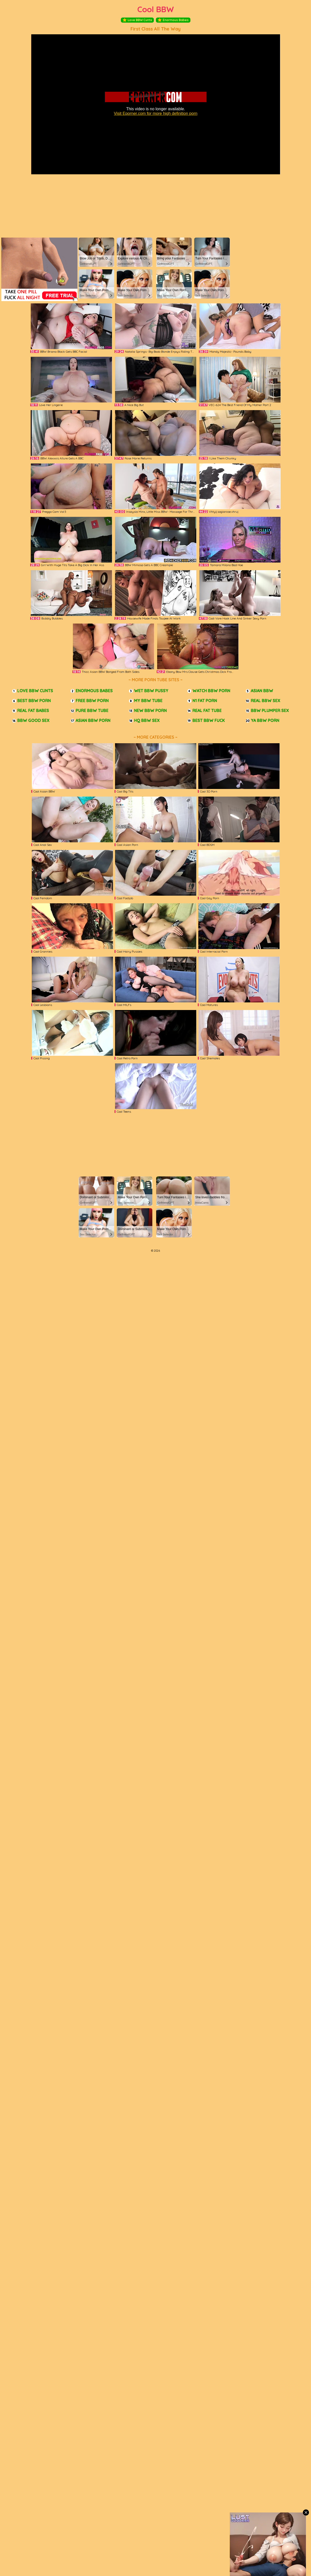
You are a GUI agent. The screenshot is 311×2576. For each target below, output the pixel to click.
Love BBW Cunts (137, 20)
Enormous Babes (173, 20)
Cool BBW (155, 9)
